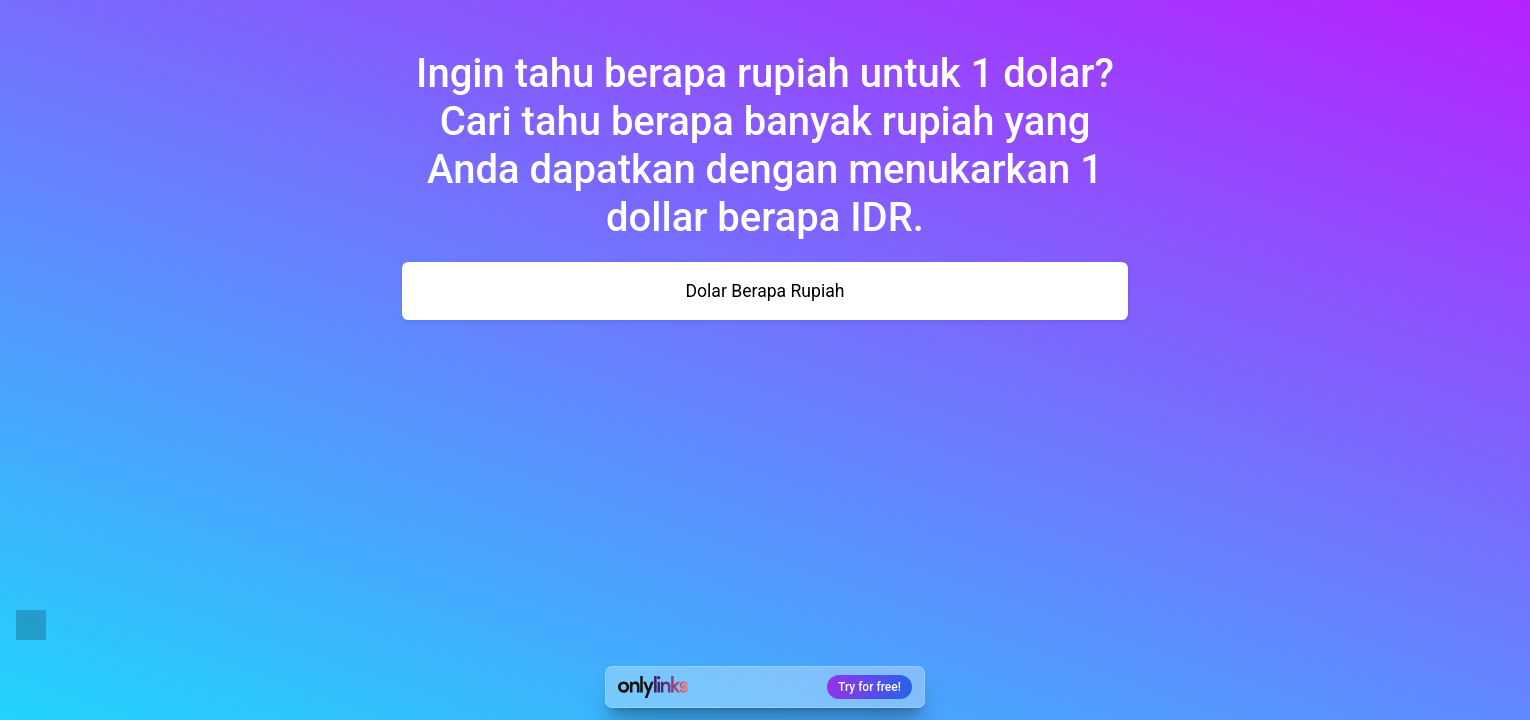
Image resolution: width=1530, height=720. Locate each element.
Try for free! (869, 687)
